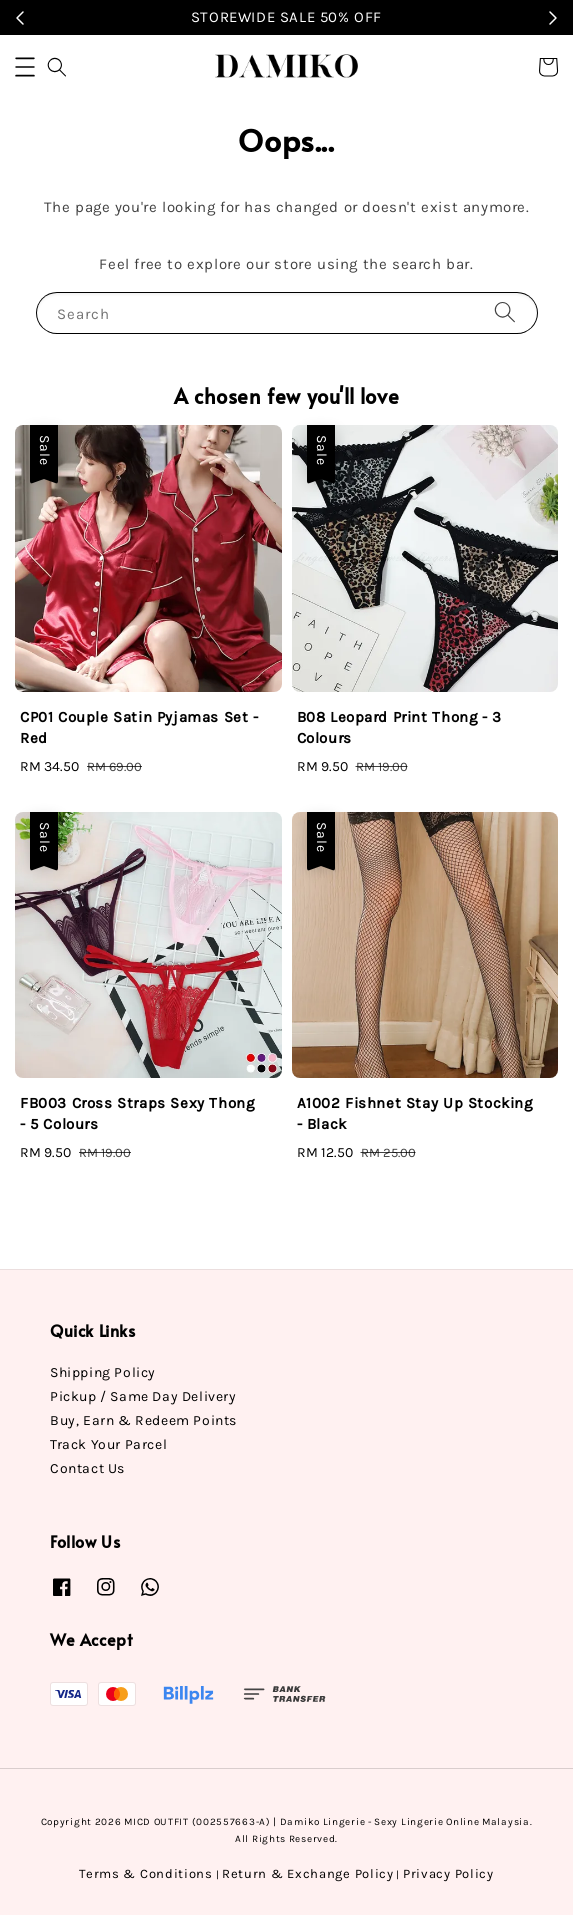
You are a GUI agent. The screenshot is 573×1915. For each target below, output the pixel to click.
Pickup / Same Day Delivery (143, 1396)
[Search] (505, 312)
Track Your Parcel (108, 1444)
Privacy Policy (448, 1873)
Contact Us (87, 1468)
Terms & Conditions (146, 1873)
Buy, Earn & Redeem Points (143, 1420)
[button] (25, 67)
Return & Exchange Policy (308, 1873)
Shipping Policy (103, 1372)
